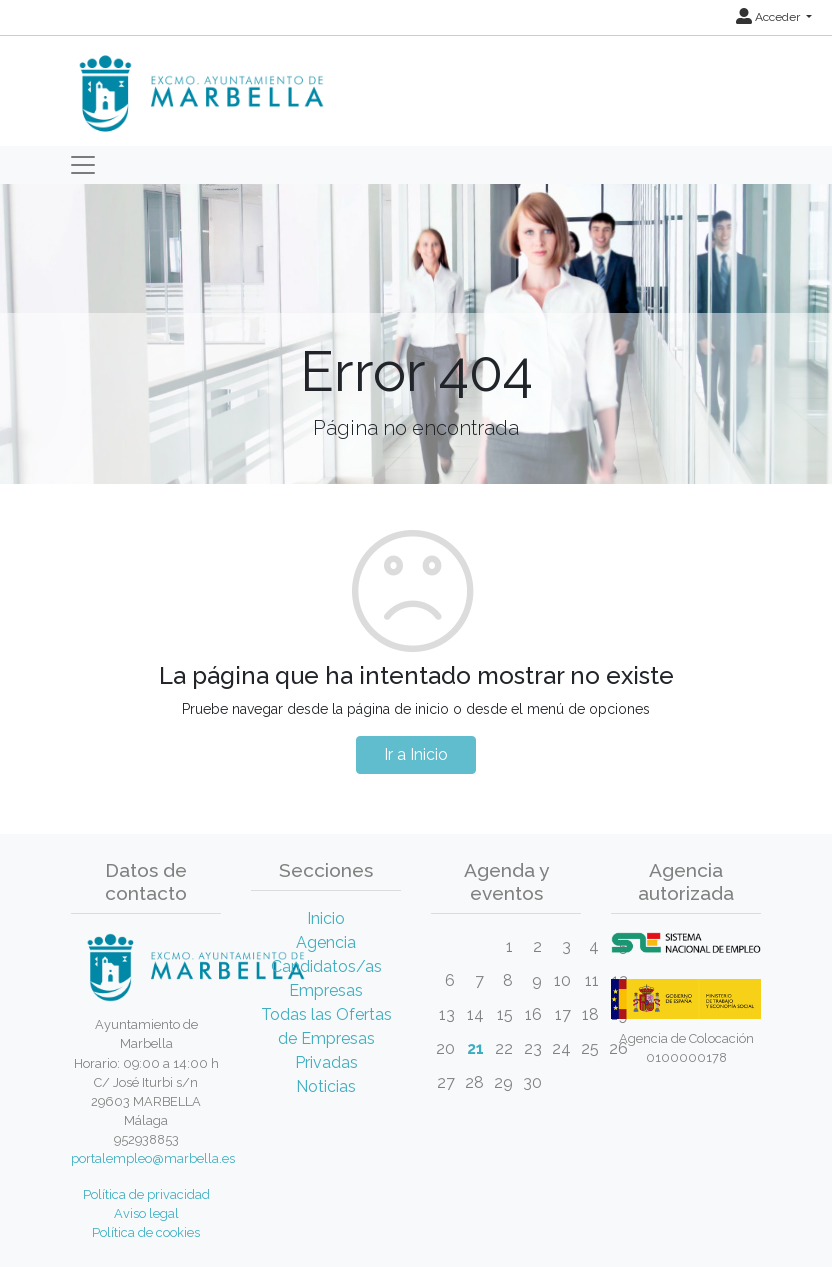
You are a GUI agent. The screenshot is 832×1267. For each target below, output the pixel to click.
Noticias (326, 1086)
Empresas (326, 990)
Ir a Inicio (416, 754)
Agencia (326, 942)
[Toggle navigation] (83, 165)
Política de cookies (146, 1232)
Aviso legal (146, 1213)
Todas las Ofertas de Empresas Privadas (326, 1038)
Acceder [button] (769, 17)
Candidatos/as (326, 966)
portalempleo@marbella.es (153, 1158)
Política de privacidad (146, 1194)
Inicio (326, 918)
